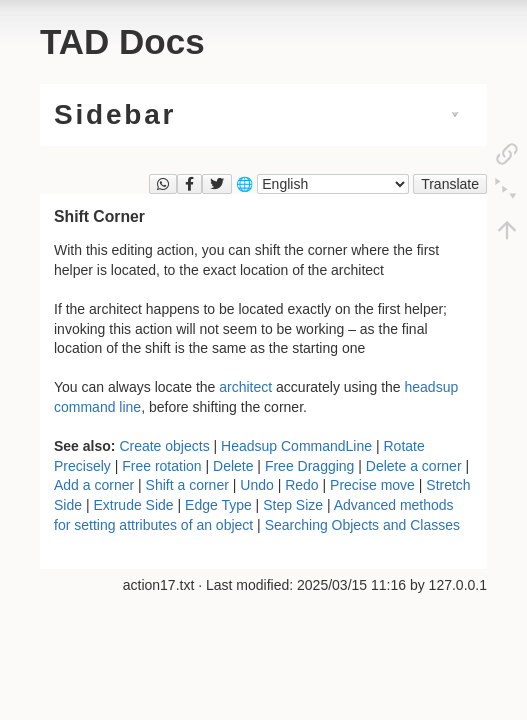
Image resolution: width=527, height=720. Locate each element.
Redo (301, 485)
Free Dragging (310, 466)
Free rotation (161, 466)
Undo (256, 485)
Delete (233, 466)
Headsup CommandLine (296, 446)
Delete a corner (414, 466)
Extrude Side (133, 505)
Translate (450, 184)
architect (245, 387)
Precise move (372, 485)
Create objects (164, 446)
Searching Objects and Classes (362, 525)
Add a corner (94, 485)
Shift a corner (187, 485)
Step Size (293, 505)
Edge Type (218, 505)
